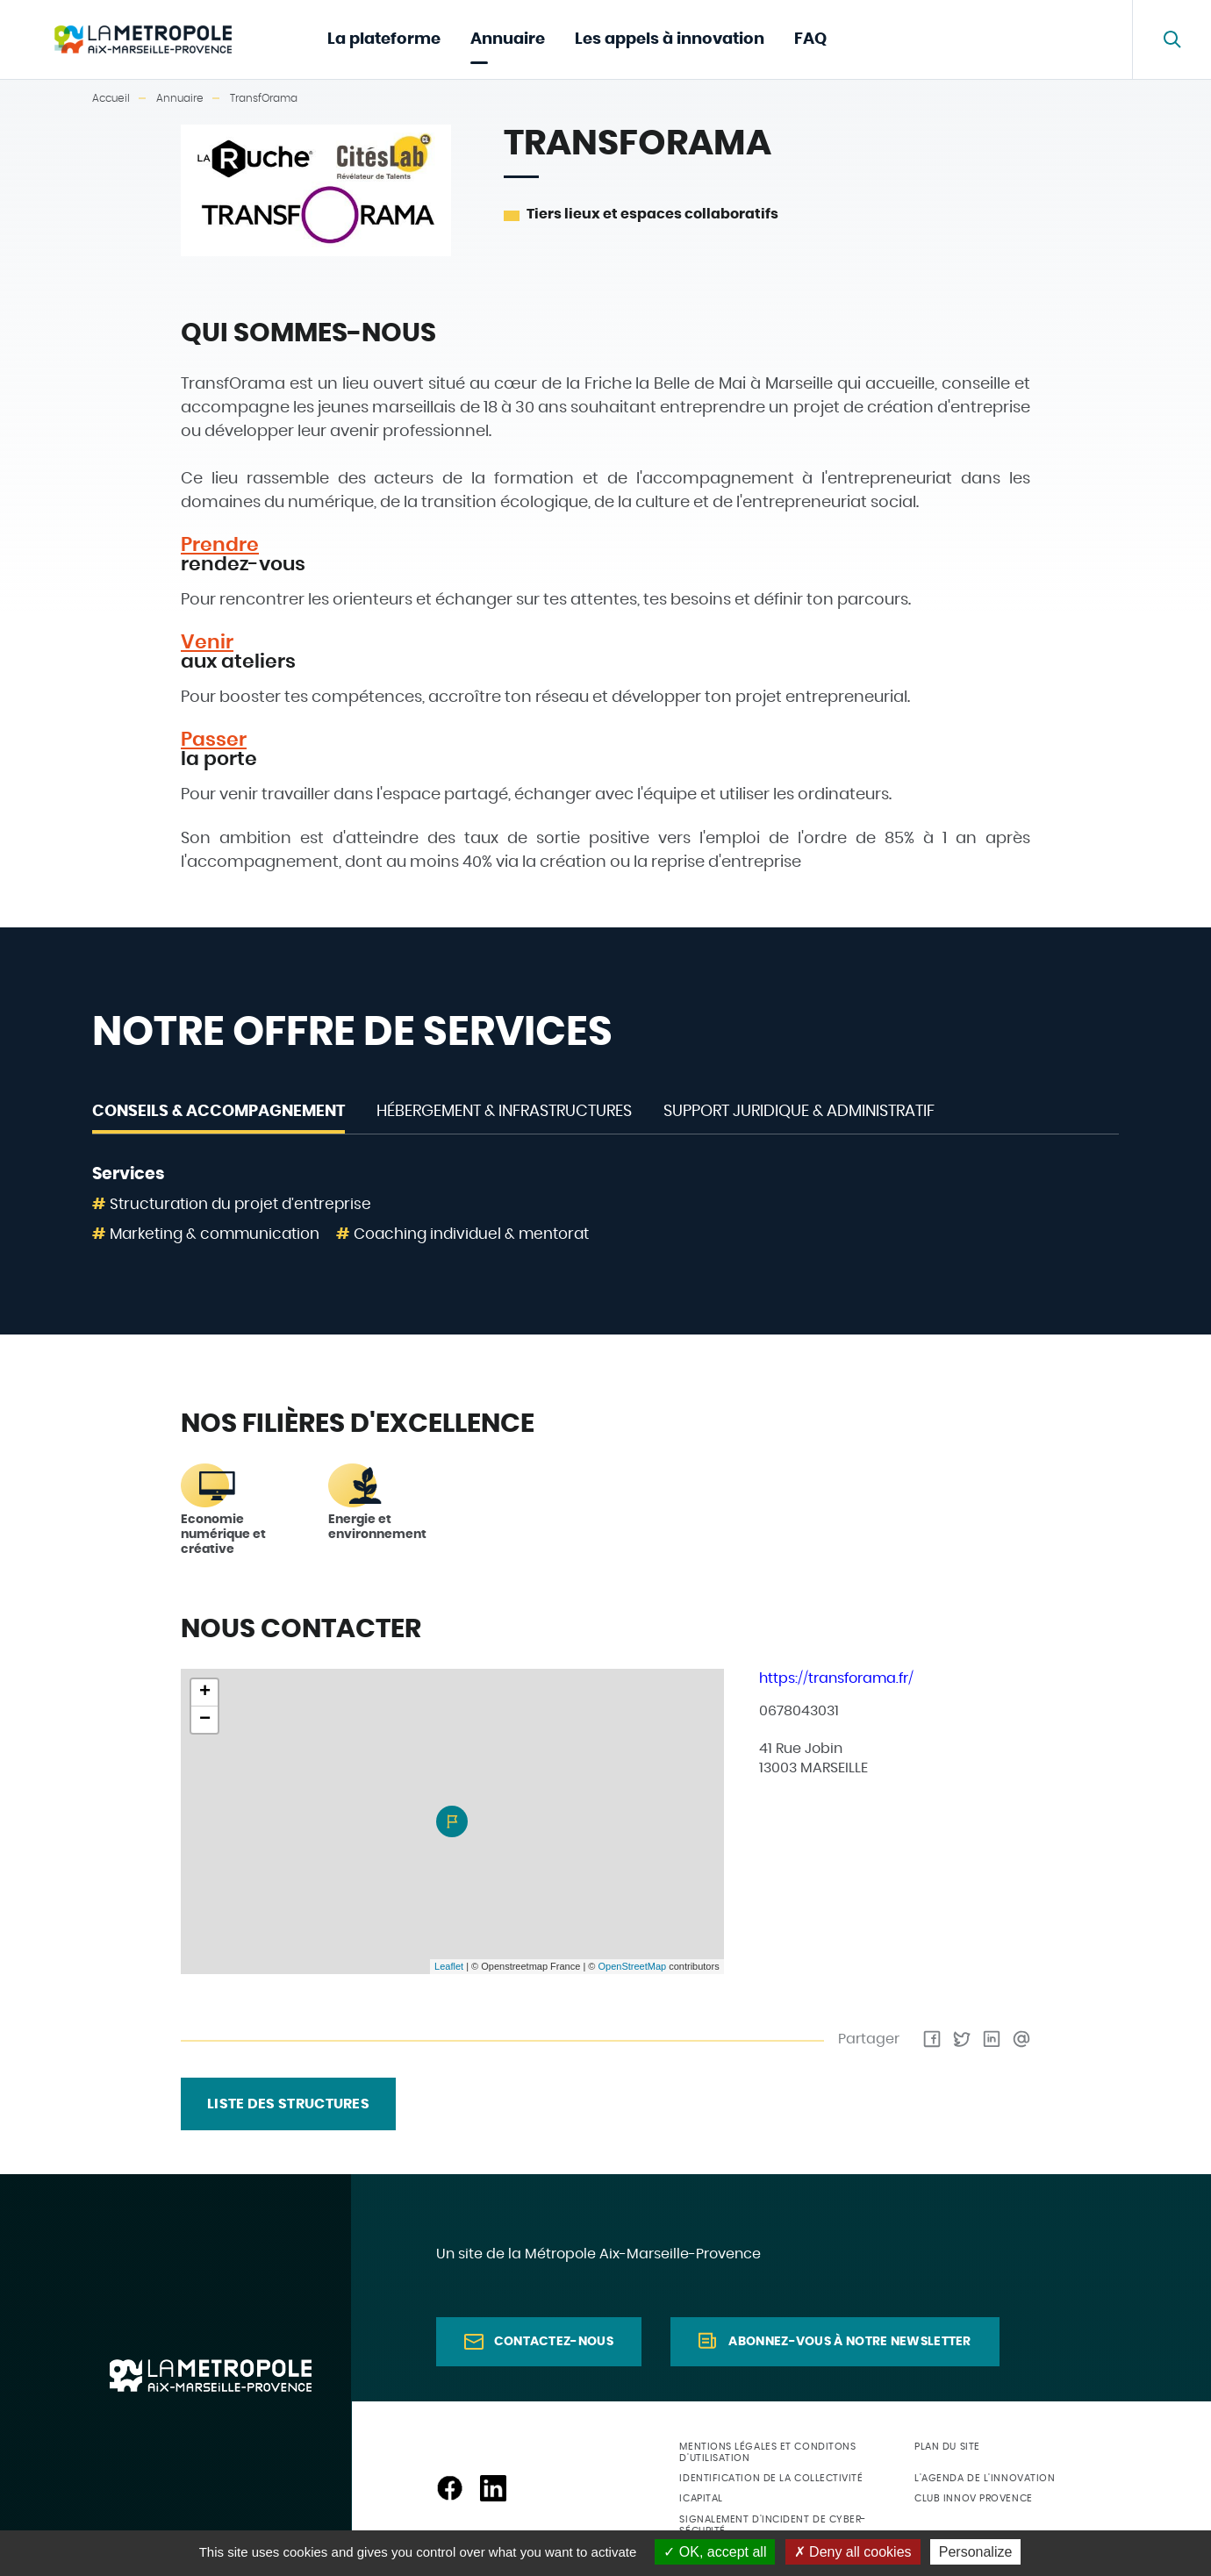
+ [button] (205, 1692)
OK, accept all (714, 2551)
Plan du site (947, 2446)
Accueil (111, 98)
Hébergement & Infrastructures (504, 1112)
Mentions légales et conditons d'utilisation (767, 2452)
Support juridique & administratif (799, 1112)
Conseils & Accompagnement (218, 1112)
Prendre (220, 545)
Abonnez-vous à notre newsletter (849, 2342)
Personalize (976, 2551)
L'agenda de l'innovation (984, 2478)
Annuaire (507, 39)
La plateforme (384, 39)
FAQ (810, 39)
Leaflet (448, 1966)
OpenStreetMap (632, 1966)
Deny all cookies (853, 2551)
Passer (214, 739)
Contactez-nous (553, 2342)
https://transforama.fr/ (836, 1678)
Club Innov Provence (973, 2498)
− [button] (205, 1720)
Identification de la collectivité (771, 2478)
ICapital (700, 2498)
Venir (207, 642)
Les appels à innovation (669, 39)
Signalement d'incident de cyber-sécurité (772, 2525)
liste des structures (288, 2104)
